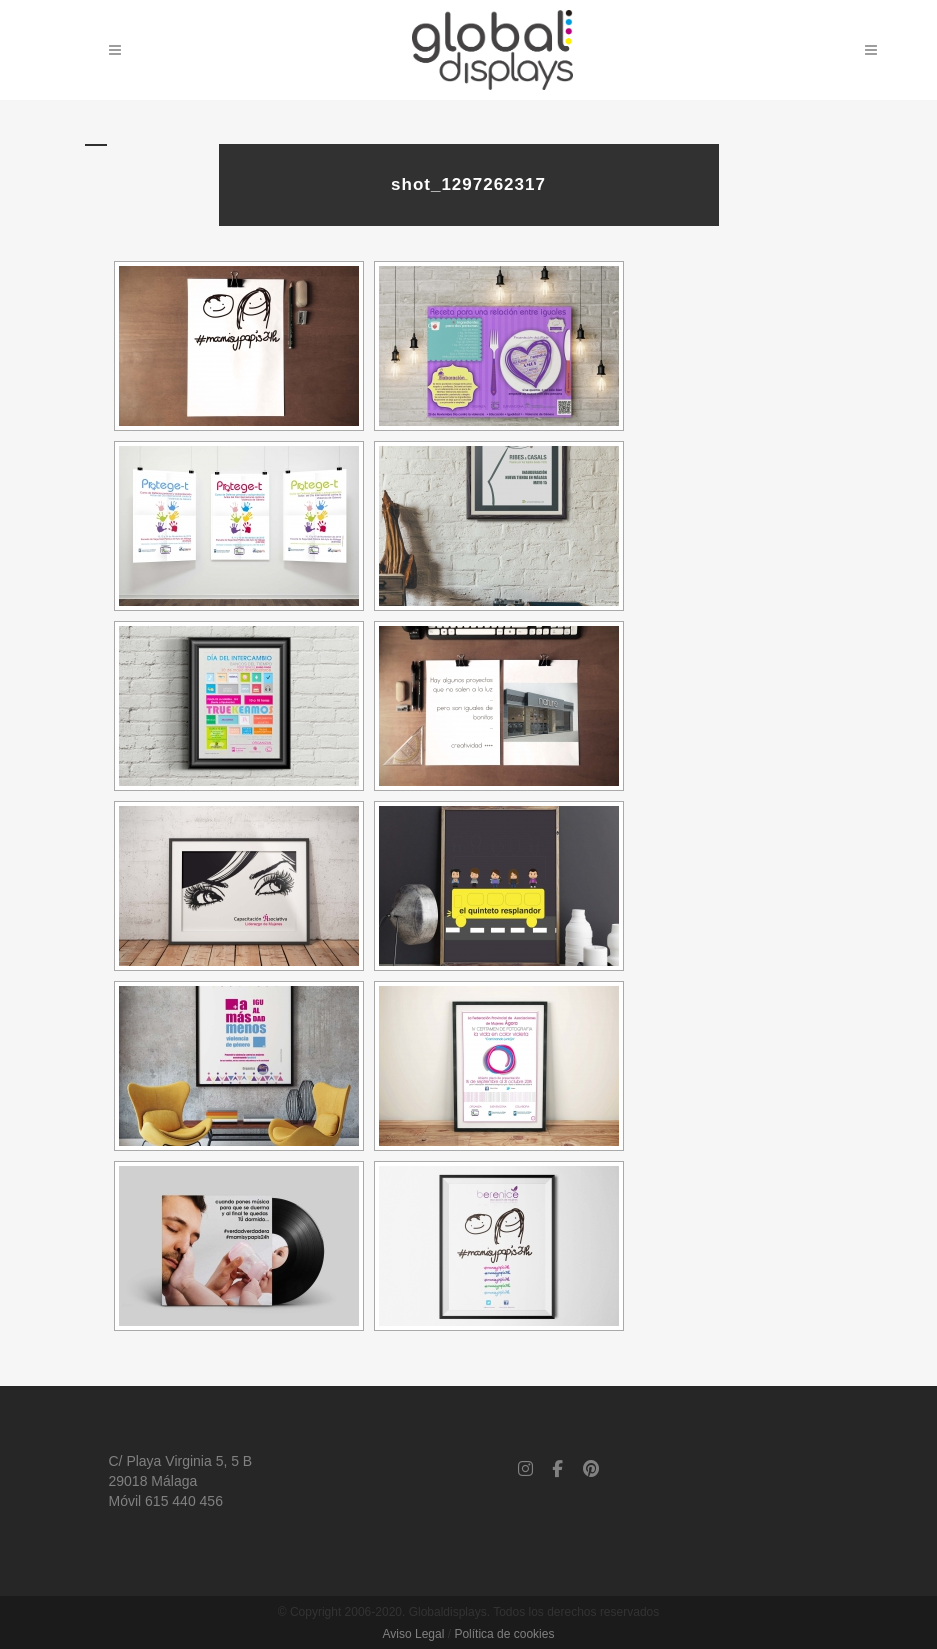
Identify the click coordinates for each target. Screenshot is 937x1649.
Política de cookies (504, 1634)
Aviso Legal (414, 1634)
